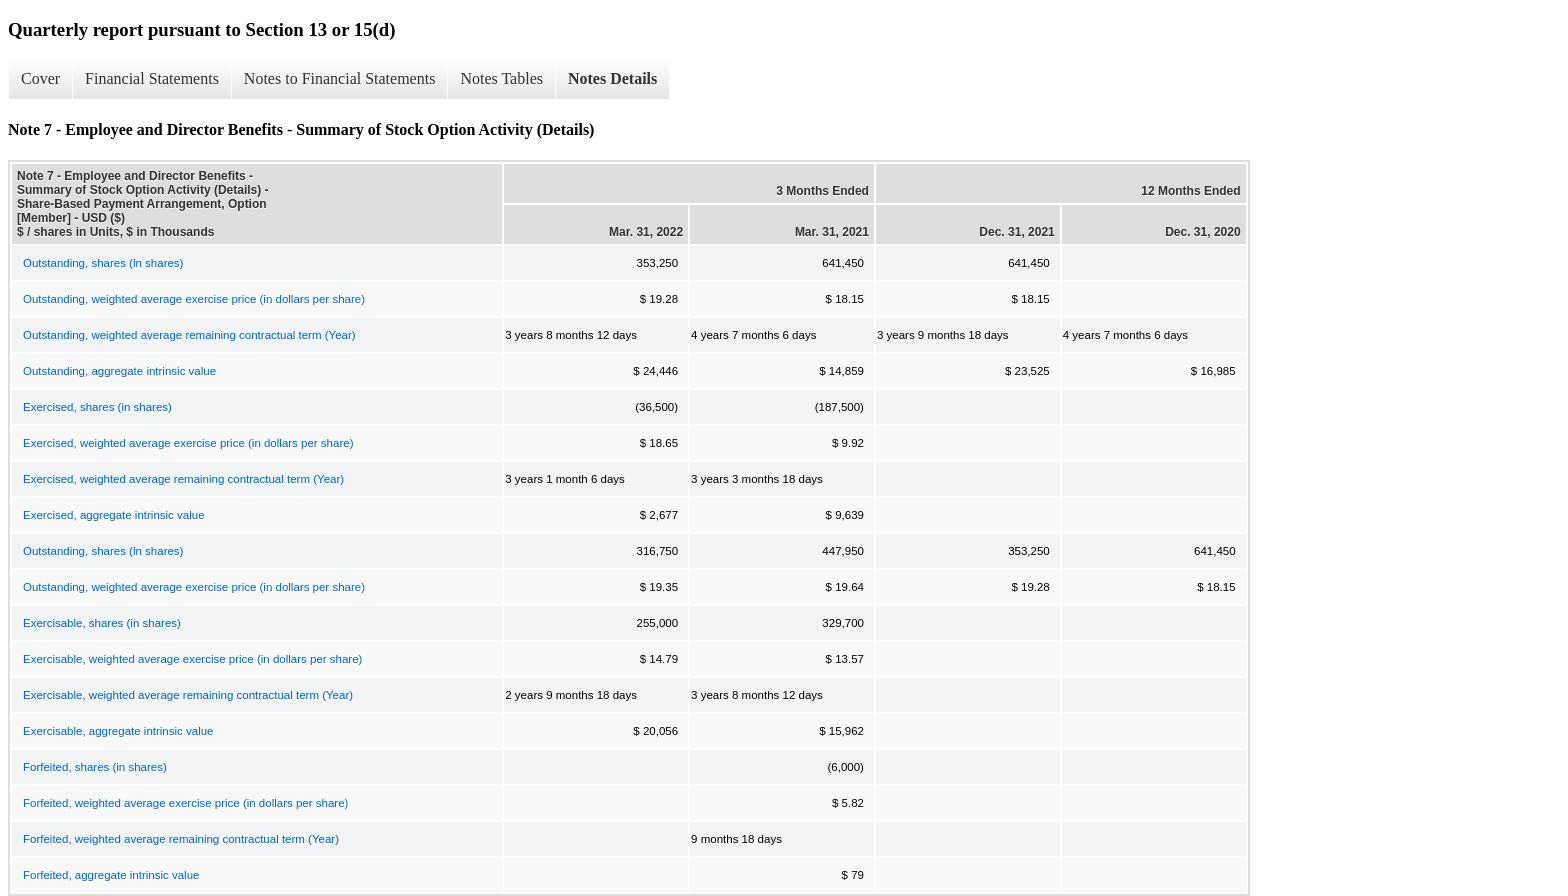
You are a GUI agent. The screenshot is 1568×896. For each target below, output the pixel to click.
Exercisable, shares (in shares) (102, 623)
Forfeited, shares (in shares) (95, 767)
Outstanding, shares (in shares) (103, 263)
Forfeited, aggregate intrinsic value (111, 875)
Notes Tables (501, 78)
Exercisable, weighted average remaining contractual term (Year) (188, 695)
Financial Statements (152, 78)
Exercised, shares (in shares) (97, 407)
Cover (40, 78)
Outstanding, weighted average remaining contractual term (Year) (189, 335)
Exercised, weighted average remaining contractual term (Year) (183, 479)
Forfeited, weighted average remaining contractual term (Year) (181, 839)
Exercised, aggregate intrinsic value (114, 515)
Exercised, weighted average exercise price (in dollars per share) (188, 443)
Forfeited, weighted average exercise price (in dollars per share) (185, 803)
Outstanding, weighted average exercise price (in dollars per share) (194, 299)
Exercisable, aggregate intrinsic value (118, 731)
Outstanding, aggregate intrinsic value (119, 371)
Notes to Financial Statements (340, 78)
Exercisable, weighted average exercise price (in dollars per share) (192, 659)
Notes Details (612, 78)
